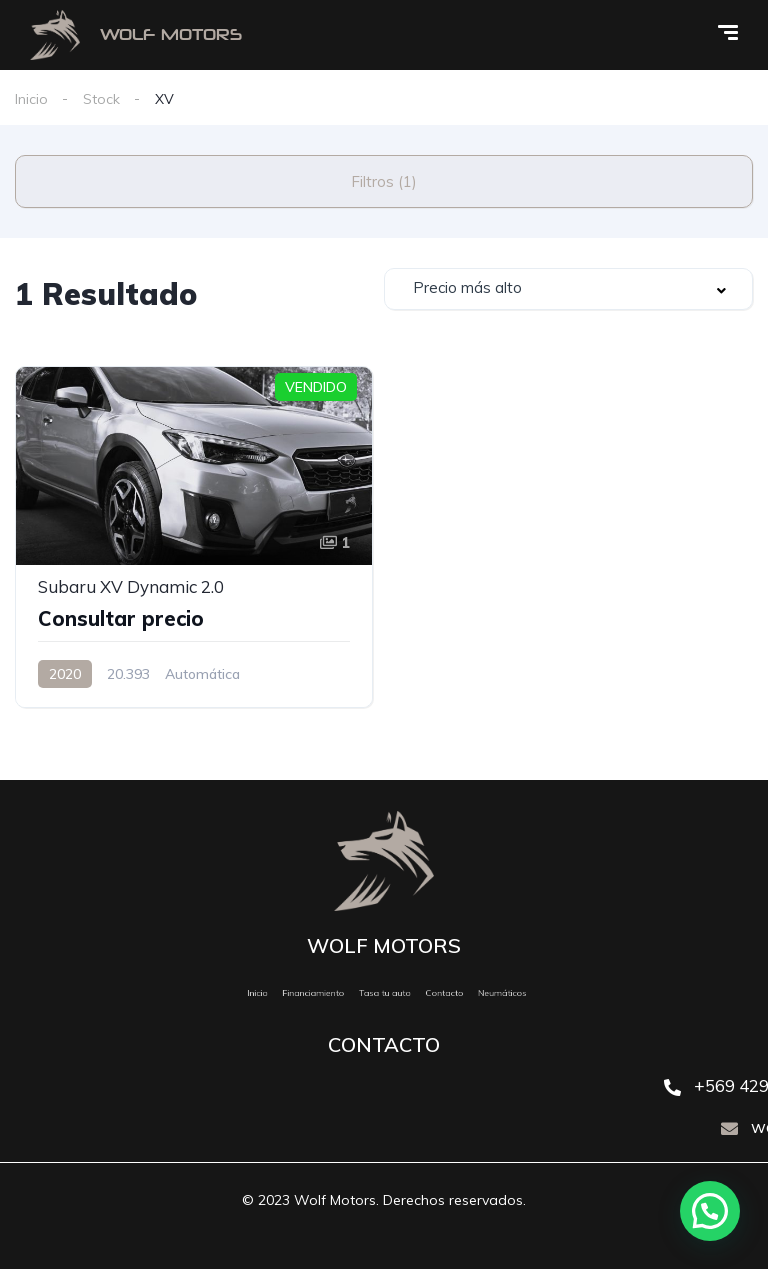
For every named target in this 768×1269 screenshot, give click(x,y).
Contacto (426, 993)
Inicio (31, 99)
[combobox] (568, 289)
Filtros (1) (384, 181)
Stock (101, 99)
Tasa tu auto (384, 993)
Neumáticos (467, 993)
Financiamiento (334, 993)
